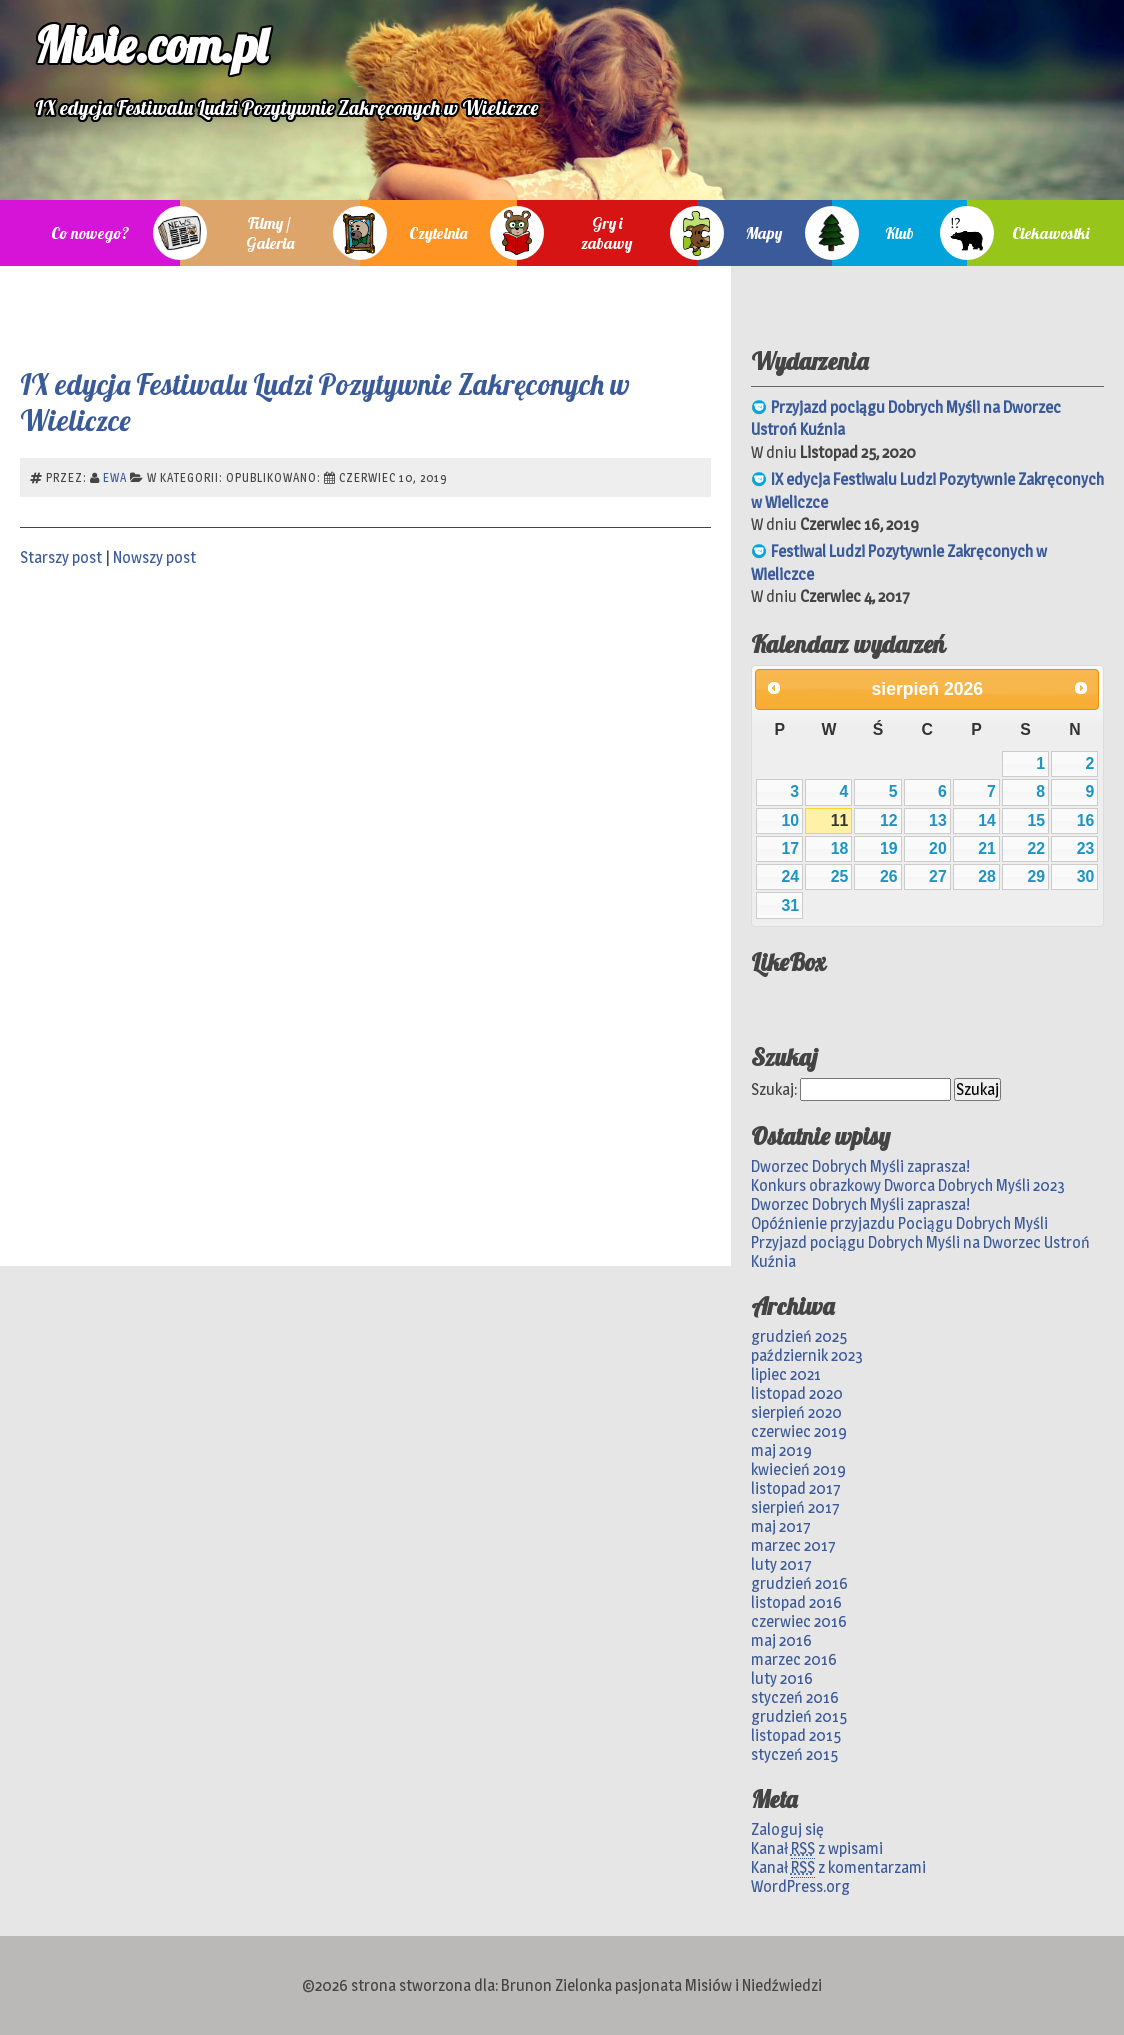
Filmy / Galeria (270, 233)
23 (1086, 848)
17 (791, 848)
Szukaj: (774, 1089)
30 (1086, 876)
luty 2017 (781, 1564)
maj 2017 (781, 1526)
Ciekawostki (1050, 233)
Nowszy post (154, 557)
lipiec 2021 (786, 1374)
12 (889, 820)
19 (889, 848)
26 (889, 876)
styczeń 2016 (795, 1697)
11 (840, 820)
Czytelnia (438, 233)
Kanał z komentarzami (838, 1868)
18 (840, 848)
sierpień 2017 (795, 1507)
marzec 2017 (793, 1545)
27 (938, 876)
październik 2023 (807, 1355)
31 (791, 905)
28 (987, 876)
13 (938, 820)
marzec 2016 (794, 1659)
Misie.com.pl (151, 45)
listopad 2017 (796, 1488)
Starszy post (61, 557)
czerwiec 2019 (799, 1431)
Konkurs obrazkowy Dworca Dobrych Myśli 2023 (908, 1185)
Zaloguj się (787, 1829)
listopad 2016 (796, 1602)
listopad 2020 (797, 1393)
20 (938, 848)
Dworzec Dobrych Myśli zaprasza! (860, 1166)
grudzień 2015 (799, 1716)
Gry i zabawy (606, 233)
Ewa (115, 477)
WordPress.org (800, 1886)
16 (1086, 820)
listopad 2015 (796, 1735)
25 (840, 876)
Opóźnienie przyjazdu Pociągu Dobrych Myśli (899, 1223)
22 (1036, 848)
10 (791, 820)
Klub (899, 233)
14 (987, 820)
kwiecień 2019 (798, 1469)
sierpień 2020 (796, 1412)
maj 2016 (781, 1640)
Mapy (764, 233)
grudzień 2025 (799, 1336)
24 (791, 876)
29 (1036, 876)
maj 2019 (781, 1450)
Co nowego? (90, 233)
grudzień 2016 (799, 1583)
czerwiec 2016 (799, 1621)
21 (987, 848)
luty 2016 (782, 1678)
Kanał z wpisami (817, 1849)
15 (1036, 820)
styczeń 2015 (794, 1754)
